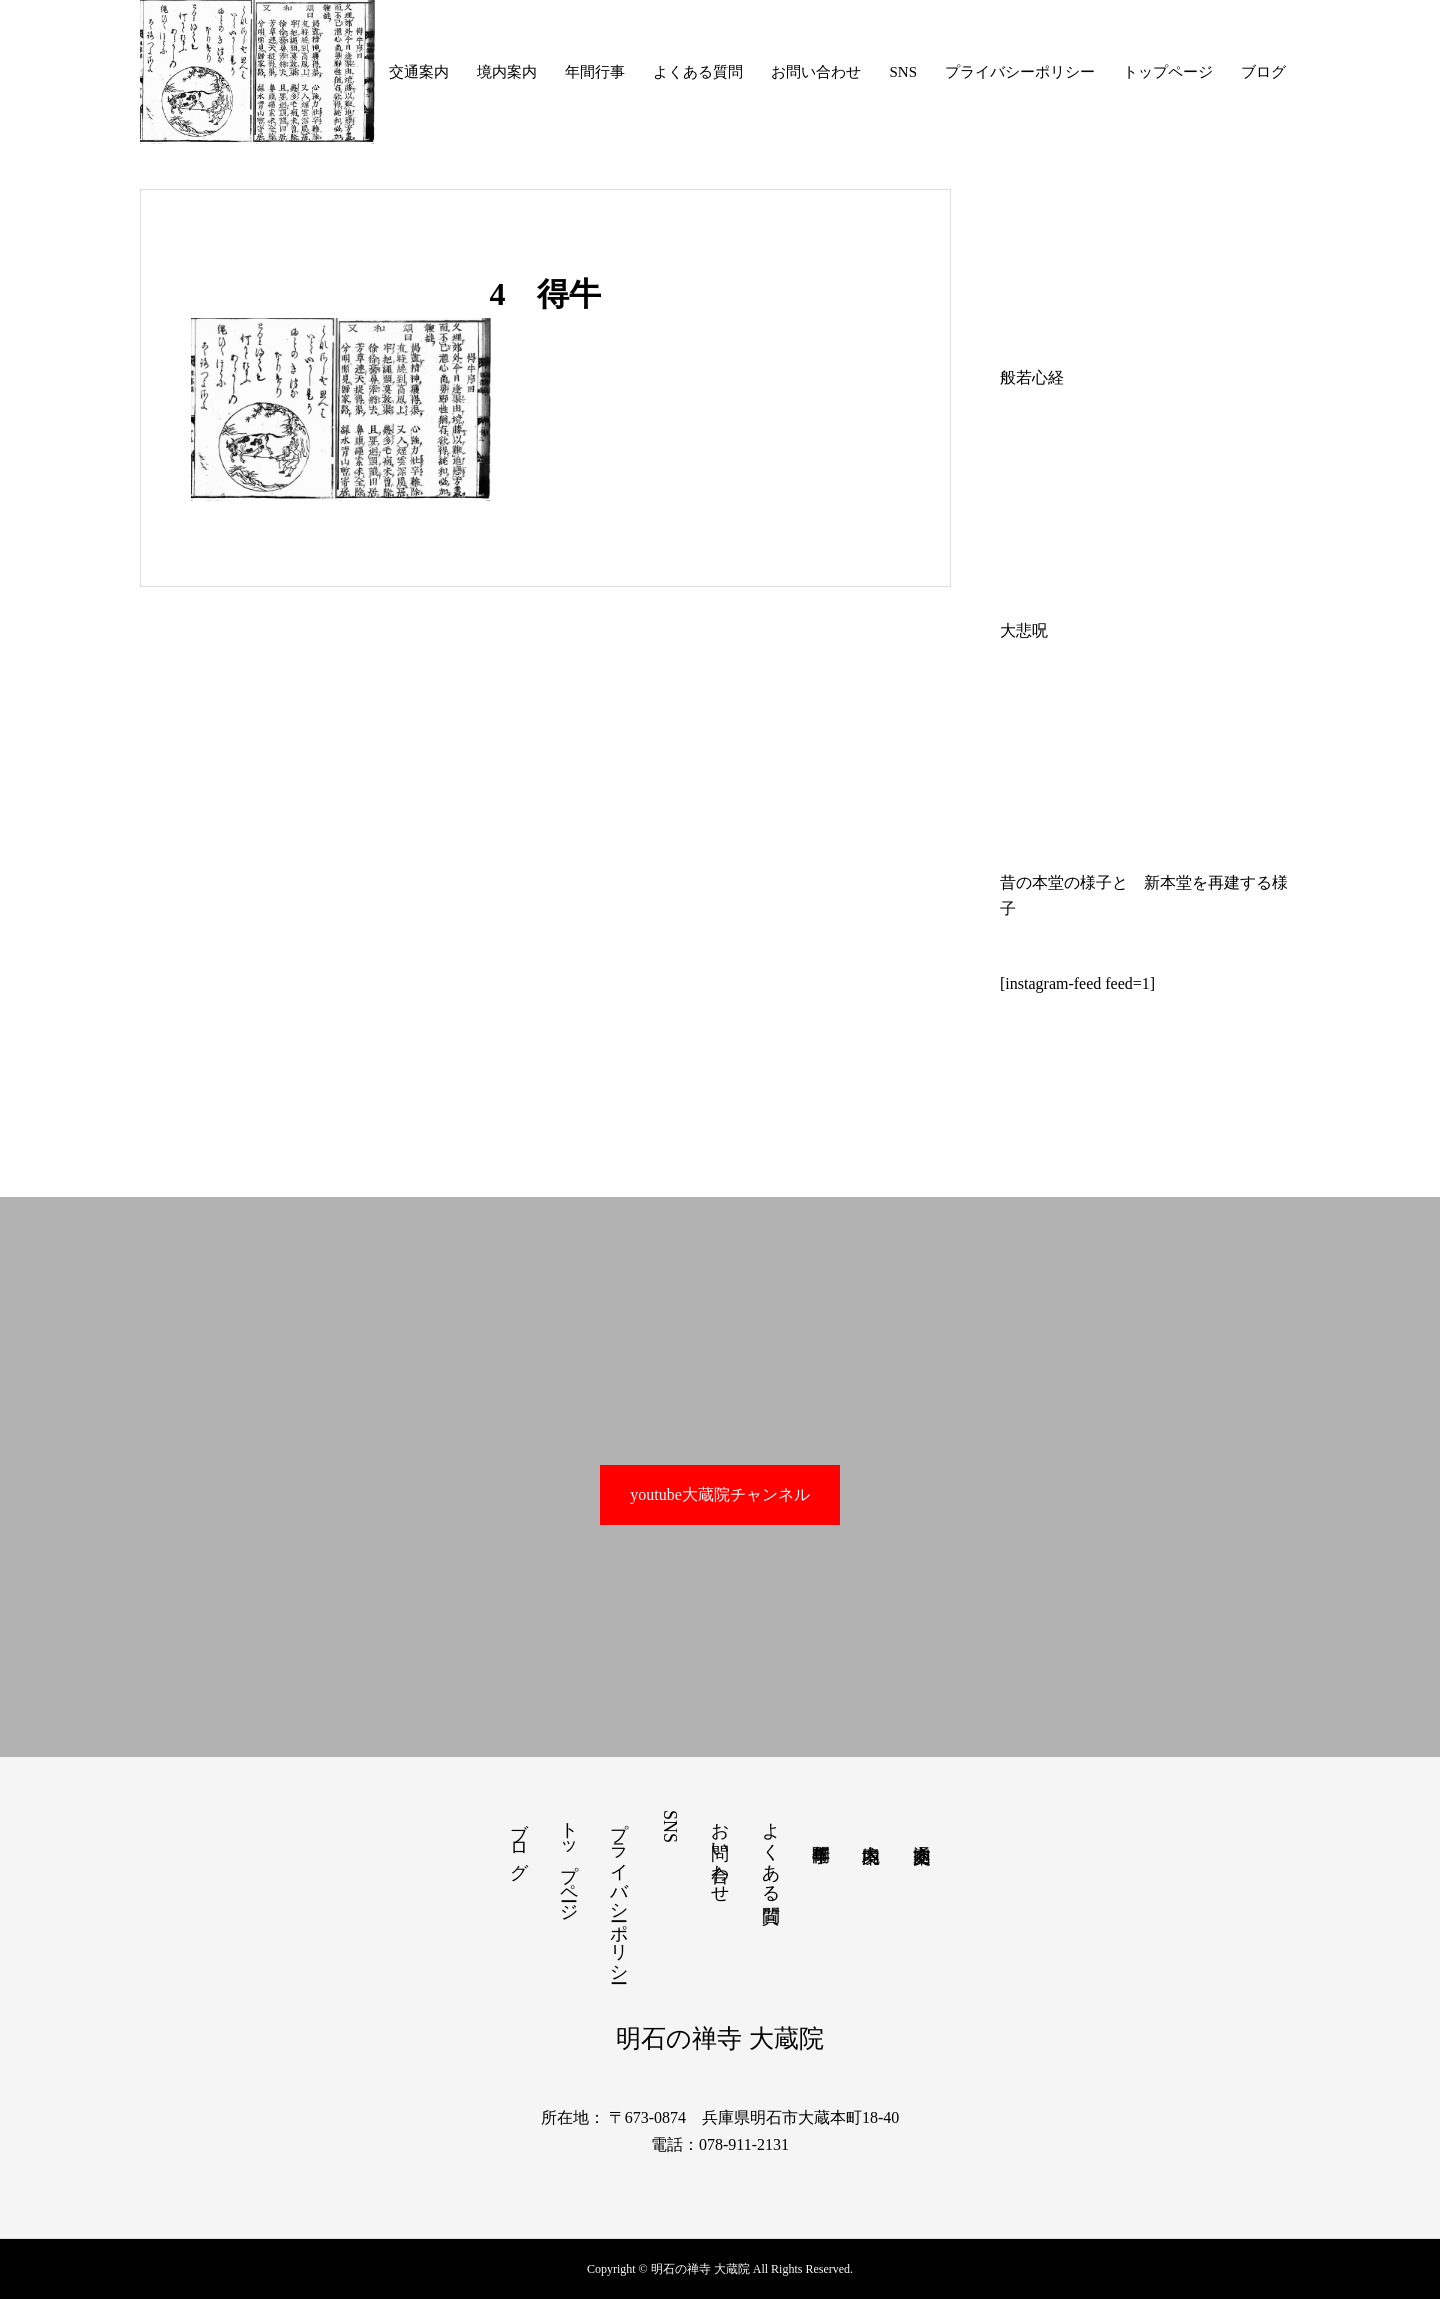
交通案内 (419, 72)
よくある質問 (698, 72)
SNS (903, 72)
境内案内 (507, 72)
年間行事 (595, 72)
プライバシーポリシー (1020, 72)
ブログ (1263, 72)
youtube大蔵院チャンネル (720, 1494)
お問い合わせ (816, 72)
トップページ (1168, 72)
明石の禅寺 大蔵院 (719, 2038)
